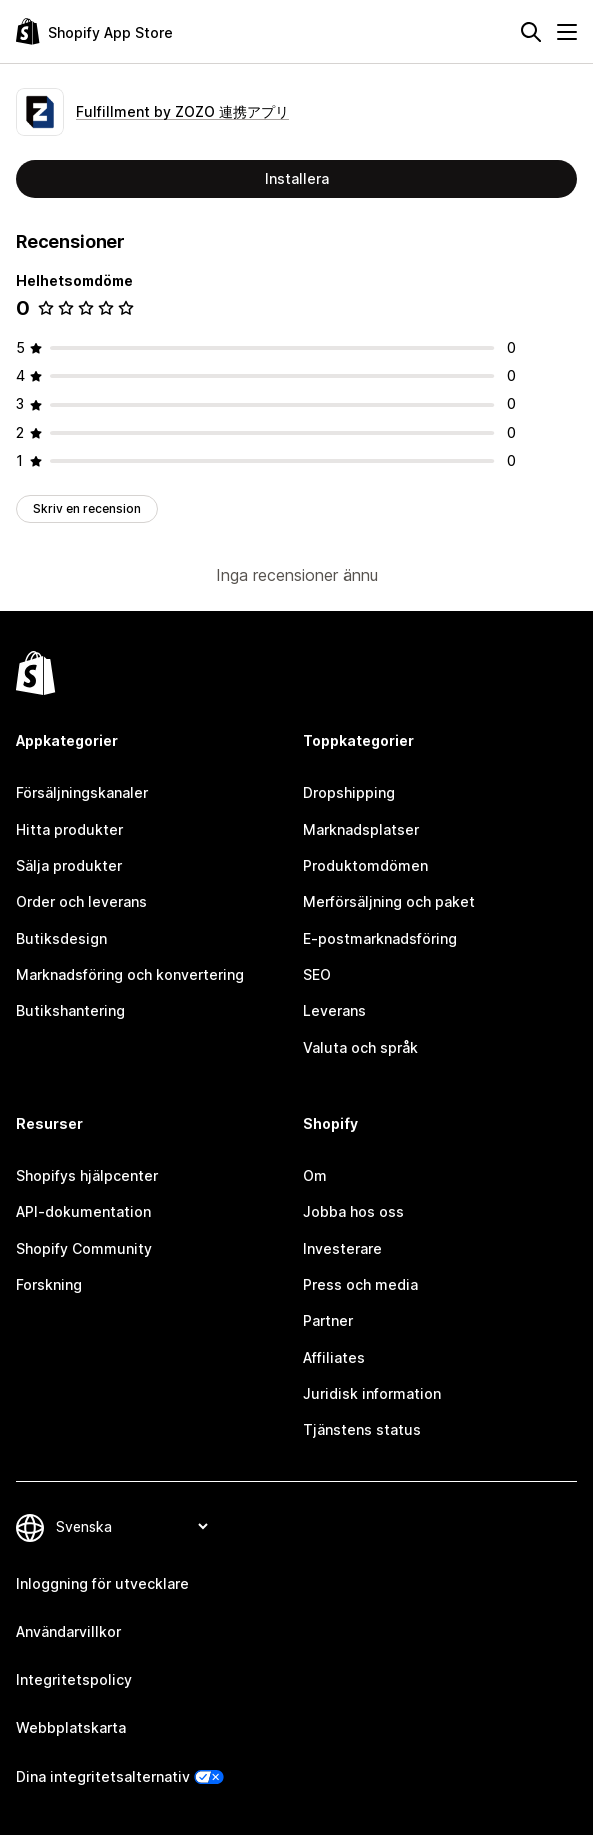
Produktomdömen (365, 865)
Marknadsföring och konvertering (130, 974)
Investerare (342, 1248)
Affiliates (334, 1357)
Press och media (360, 1284)
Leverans (334, 1010)
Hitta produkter (69, 829)
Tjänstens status (362, 1429)
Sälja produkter (69, 865)
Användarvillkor (68, 1631)
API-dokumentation (83, 1211)
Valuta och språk (360, 1047)
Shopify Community (84, 1248)
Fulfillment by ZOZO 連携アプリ (182, 111)
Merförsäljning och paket (389, 901)
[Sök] (531, 32)
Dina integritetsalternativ (103, 1776)
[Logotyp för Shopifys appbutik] (94, 31)
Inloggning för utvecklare (102, 1583)
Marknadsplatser (361, 829)
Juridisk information (372, 1393)
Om (315, 1175)
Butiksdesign (61, 938)
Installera (297, 178)
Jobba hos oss (353, 1211)
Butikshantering (70, 1010)
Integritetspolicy (74, 1679)
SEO (317, 974)
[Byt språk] (131, 1526)
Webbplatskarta (71, 1727)
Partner (328, 1320)
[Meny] (567, 32)
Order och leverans (81, 901)
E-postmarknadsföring (380, 938)
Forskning (49, 1284)
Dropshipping (349, 792)
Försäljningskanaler (82, 792)
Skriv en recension (87, 508)
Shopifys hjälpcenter (87, 1175)
